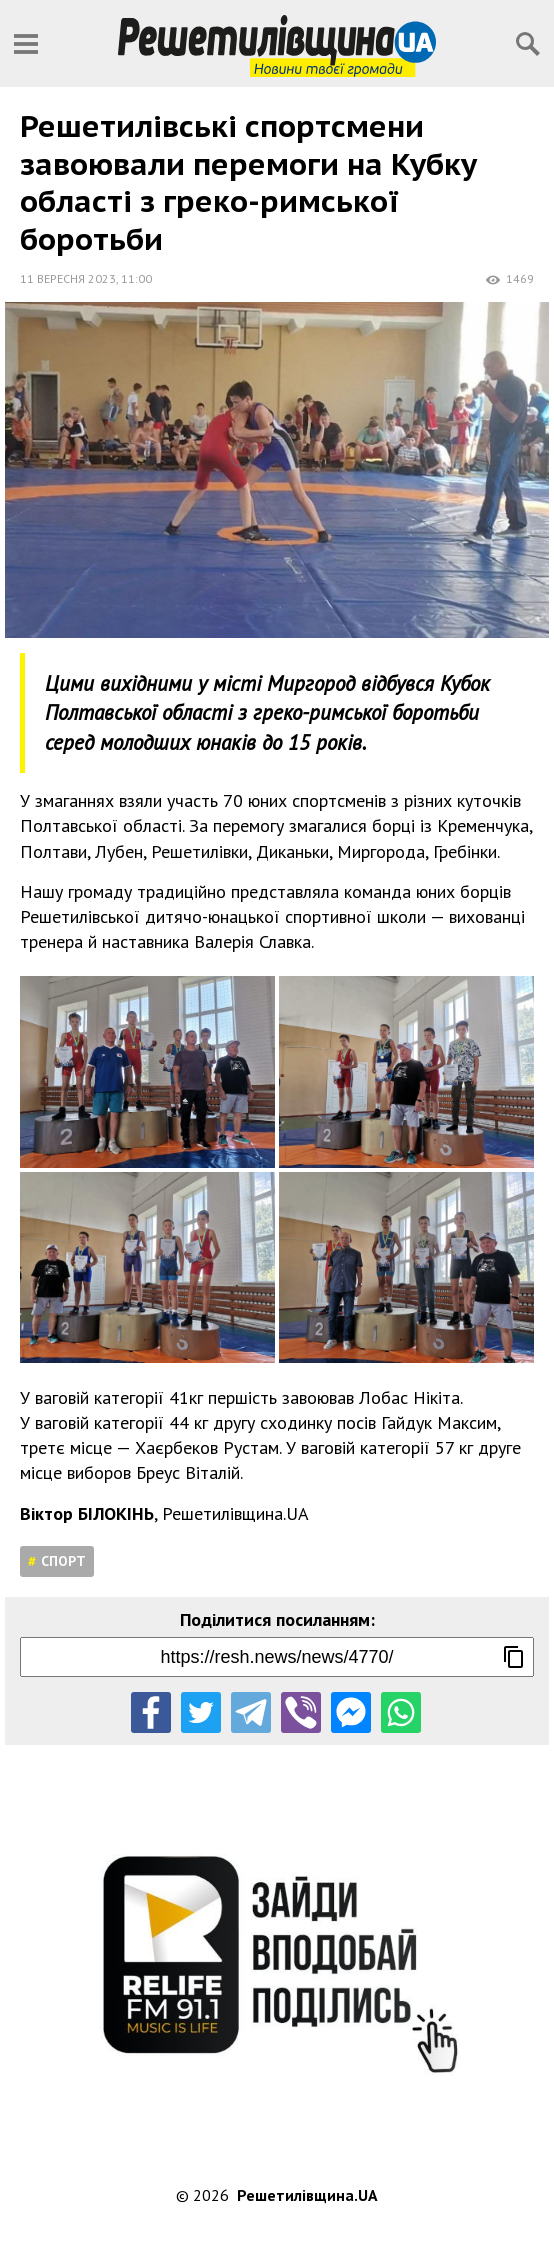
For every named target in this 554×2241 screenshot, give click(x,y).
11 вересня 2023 (68, 278)
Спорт (63, 1561)
